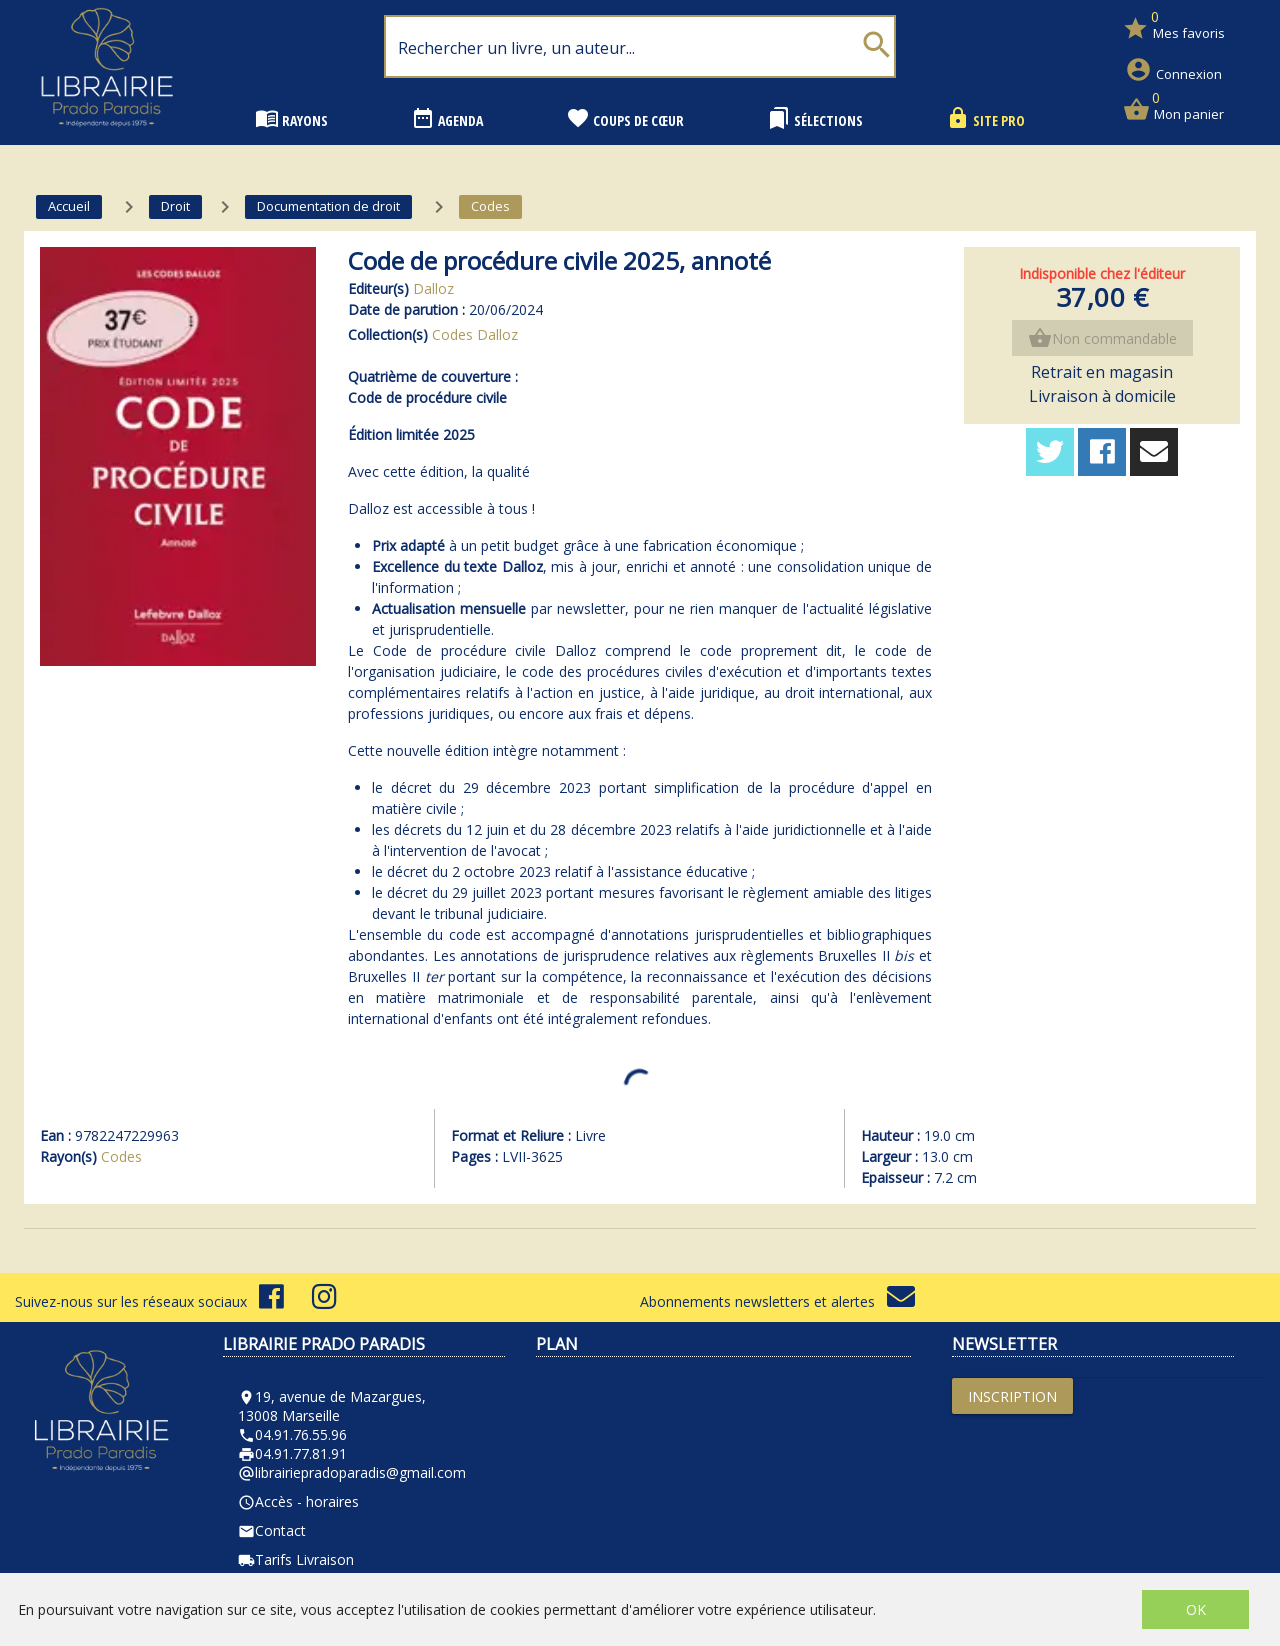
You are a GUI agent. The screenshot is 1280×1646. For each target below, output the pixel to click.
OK (1196, 1609)
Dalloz (433, 288)
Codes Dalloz (475, 334)
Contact (272, 1530)
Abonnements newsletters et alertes (777, 1301)
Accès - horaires (298, 1501)
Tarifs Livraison (296, 1559)
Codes (121, 1156)
